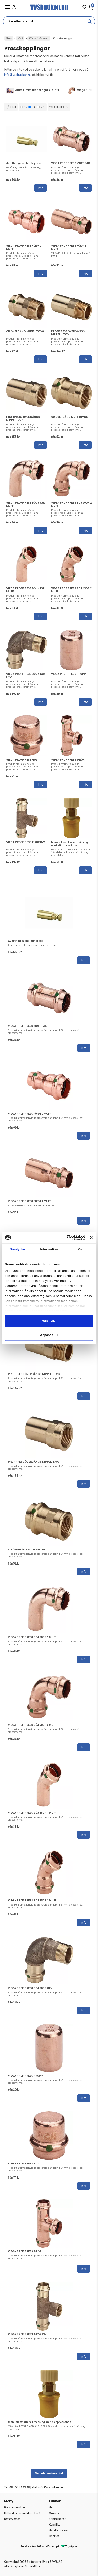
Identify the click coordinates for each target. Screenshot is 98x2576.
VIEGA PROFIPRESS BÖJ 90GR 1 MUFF (32, 1637)
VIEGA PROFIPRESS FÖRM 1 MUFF (29, 1201)
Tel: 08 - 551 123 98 (17, 2487)
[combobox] (59, 107)
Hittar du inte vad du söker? (22, 2513)
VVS (20, 38)
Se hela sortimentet (49, 2473)
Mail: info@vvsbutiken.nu (48, 2487)
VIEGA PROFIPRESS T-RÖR (67, 759)
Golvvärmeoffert (15, 2507)
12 (23, 107)
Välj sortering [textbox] (57, 106)
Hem (9, 38)
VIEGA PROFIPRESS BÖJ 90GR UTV (30, 1988)
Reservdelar (12, 2519)
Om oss (54, 2513)
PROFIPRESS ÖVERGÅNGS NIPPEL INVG (23, 418)
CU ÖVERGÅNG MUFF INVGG (69, 416)
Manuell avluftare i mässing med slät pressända (69, 844)
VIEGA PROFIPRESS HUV (22, 759)
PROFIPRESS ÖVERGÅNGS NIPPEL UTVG (68, 333)
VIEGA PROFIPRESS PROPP (68, 673)
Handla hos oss (59, 2530)
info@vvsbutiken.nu (17, 75)
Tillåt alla (49, 1321)
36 (32, 107)
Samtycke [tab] (17, 1249)
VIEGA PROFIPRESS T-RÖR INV (25, 842)
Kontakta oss (57, 2519)
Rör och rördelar (39, 38)
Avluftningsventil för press (23, 163)
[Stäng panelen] (91, 1237)
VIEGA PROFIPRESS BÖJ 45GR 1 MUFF (32, 1812)
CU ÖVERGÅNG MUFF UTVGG (25, 331)
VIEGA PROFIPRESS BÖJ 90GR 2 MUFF (32, 1724)
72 (40, 107)
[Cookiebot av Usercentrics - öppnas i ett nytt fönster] (66, 1237)
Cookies (54, 2536)
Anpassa (49, 1335)
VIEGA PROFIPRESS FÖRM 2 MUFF (29, 1113)
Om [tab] (80, 1249)
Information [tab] (49, 1249)
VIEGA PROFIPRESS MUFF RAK (70, 163)
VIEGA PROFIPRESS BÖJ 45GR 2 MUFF (32, 1900)
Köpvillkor (55, 2524)
